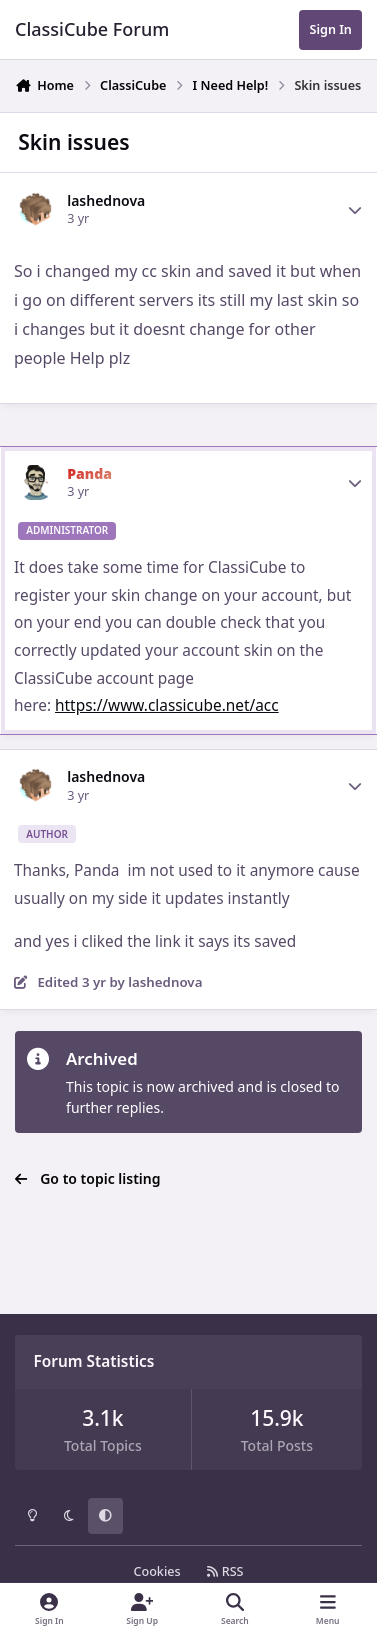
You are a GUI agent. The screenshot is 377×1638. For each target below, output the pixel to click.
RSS (225, 1571)
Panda (89, 473)
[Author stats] (355, 210)
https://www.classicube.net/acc (167, 705)
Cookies (156, 1571)
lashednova (106, 200)
